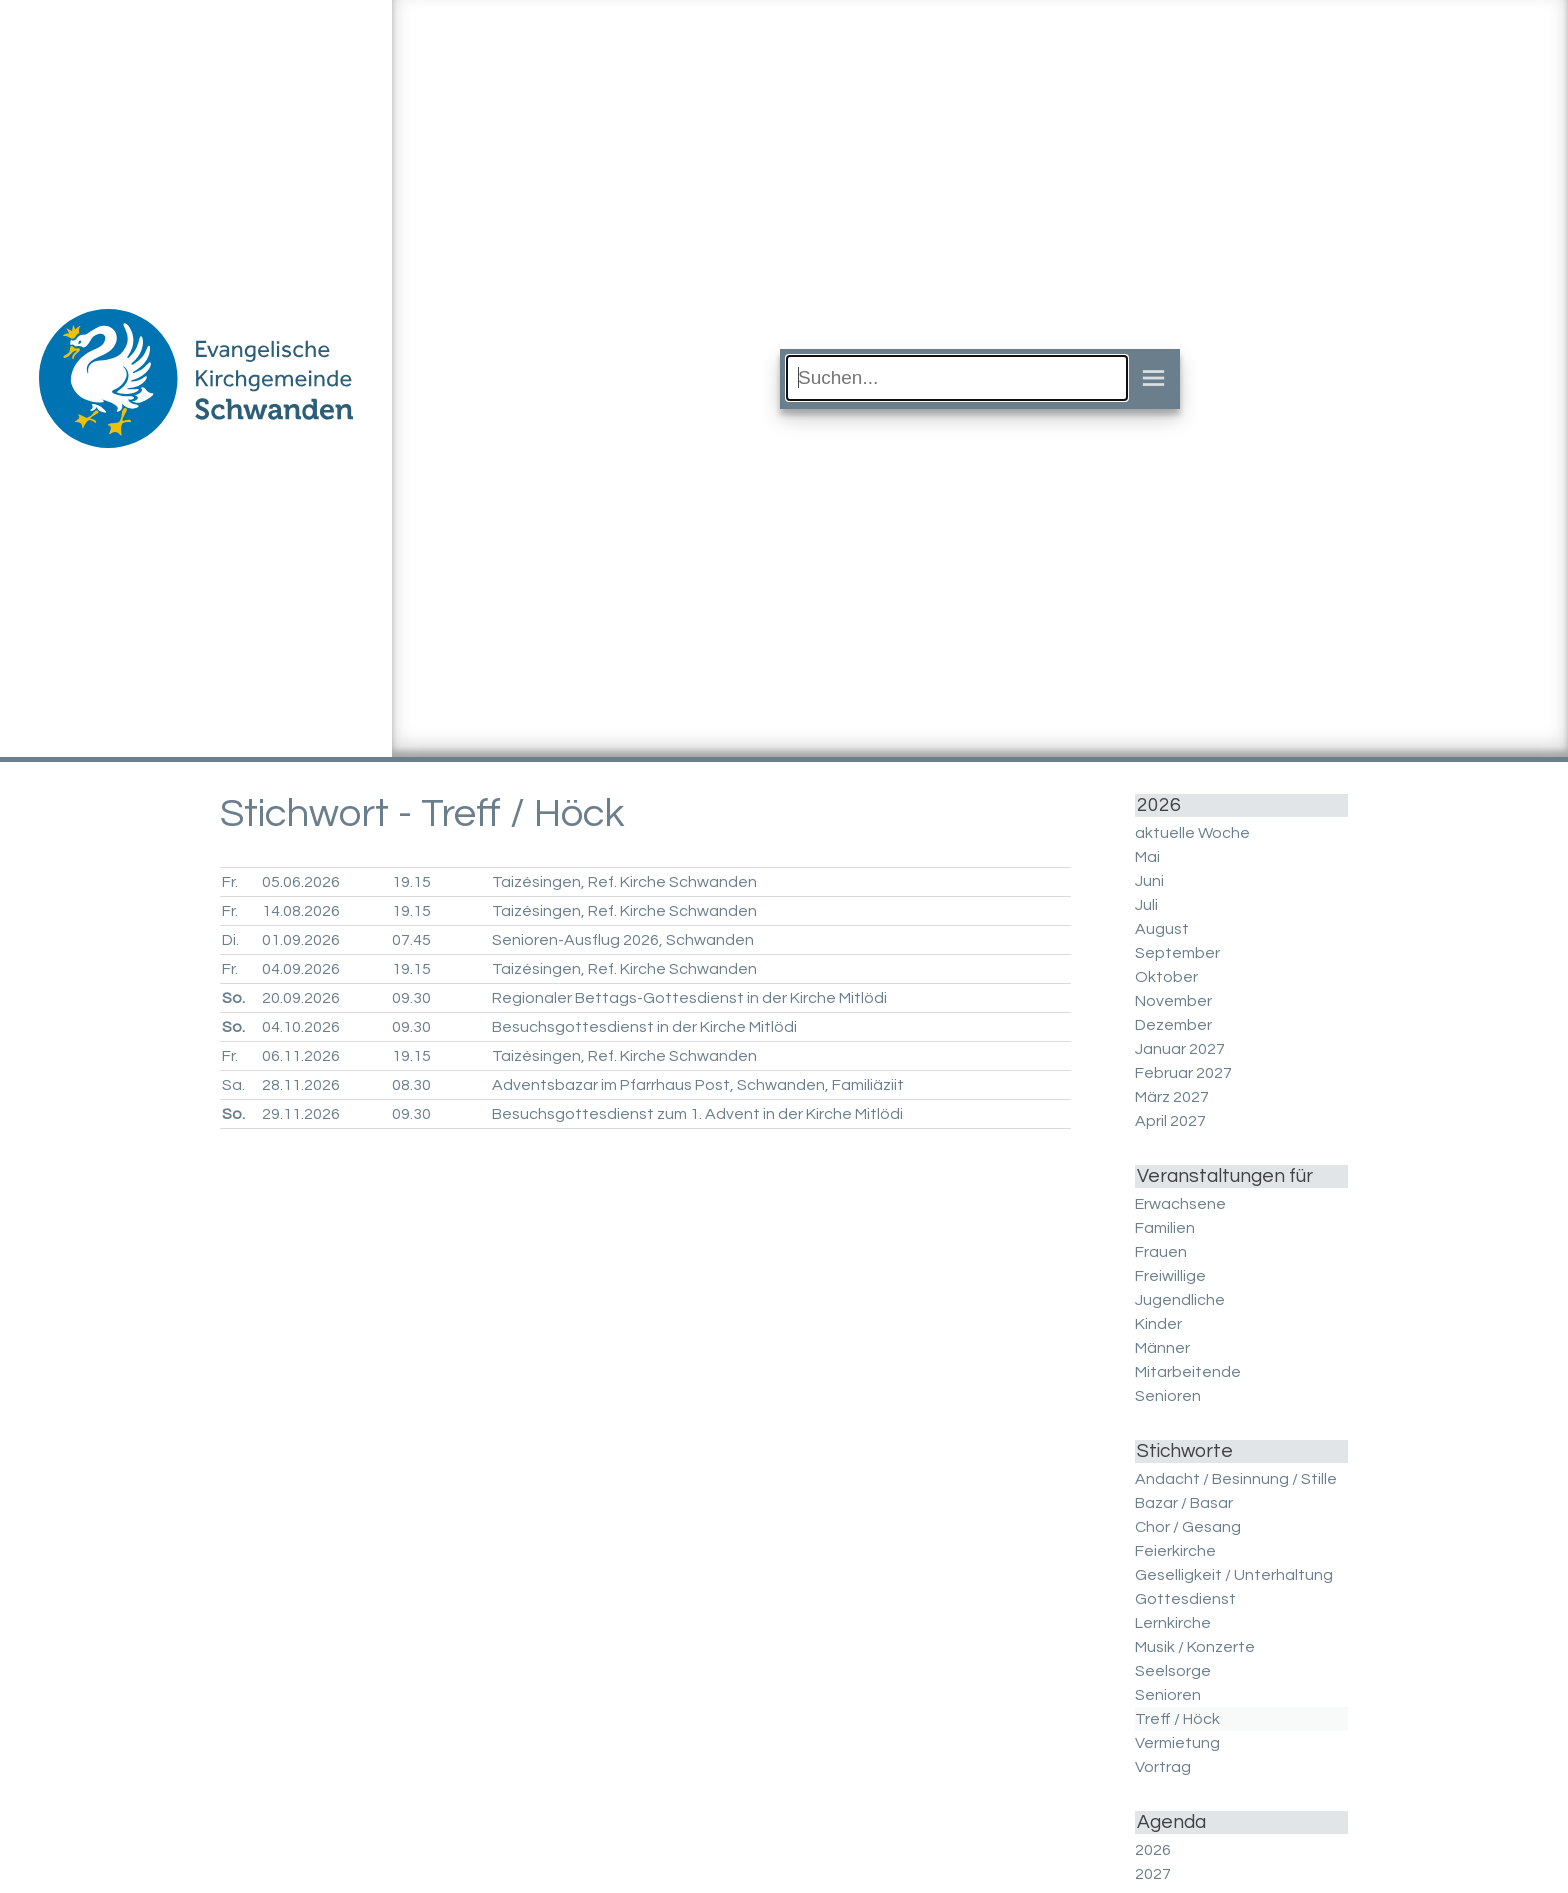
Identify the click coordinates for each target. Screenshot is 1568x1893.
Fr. (230, 882)
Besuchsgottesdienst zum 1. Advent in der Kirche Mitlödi (697, 1114)
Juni (1149, 881)
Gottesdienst (1185, 1599)
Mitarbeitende (1188, 1372)
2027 (1153, 1874)
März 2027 (1172, 1097)
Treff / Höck (1177, 1719)
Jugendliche (1180, 1300)
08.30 (411, 1085)
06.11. (301, 1056)
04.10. (301, 1027)
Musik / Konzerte (1195, 1647)
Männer (1162, 1348)
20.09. (301, 998)
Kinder (1158, 1324)
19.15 (411, 882)
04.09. (301, 969)
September (1177, 953)
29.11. (301, 1114)
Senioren (1168, 1396)
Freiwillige (1170, 1276)
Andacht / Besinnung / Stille (1236, 1479)
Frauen (1161, 1252)
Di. (230, 940)
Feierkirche (1175, 1551)
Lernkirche (1173, 1623)
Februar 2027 (1183, 1073)
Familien (1165, 1228)
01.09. (301, 940)
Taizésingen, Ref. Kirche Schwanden (624, 882)
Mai (1147, 857)
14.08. (301, 911)
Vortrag (1163, 1767)
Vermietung (1177, 1743)
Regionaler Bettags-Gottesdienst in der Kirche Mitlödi (689, 998)
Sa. (233, 1085)
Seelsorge (1173, 1671)
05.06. (301, 882)
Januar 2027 (1180, 1049)
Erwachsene (1180, 1204)
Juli (1146, 905)
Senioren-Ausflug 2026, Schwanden (623, 940)
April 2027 (1170, 1121)
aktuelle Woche (1192, 833)
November (1173, 1001)
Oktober (1166, 977)
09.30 (411, 998)
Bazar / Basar (1184, 1503)
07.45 (411, 940)
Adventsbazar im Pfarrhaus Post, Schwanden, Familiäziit (698, 1085)
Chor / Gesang (1188, 1527)
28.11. (301, 1085)
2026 (1153, 1850)
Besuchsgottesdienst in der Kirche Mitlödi (644, 1027)
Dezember (1173, 1025)
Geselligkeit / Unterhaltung (1234, 1575)
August (1162, 929)
